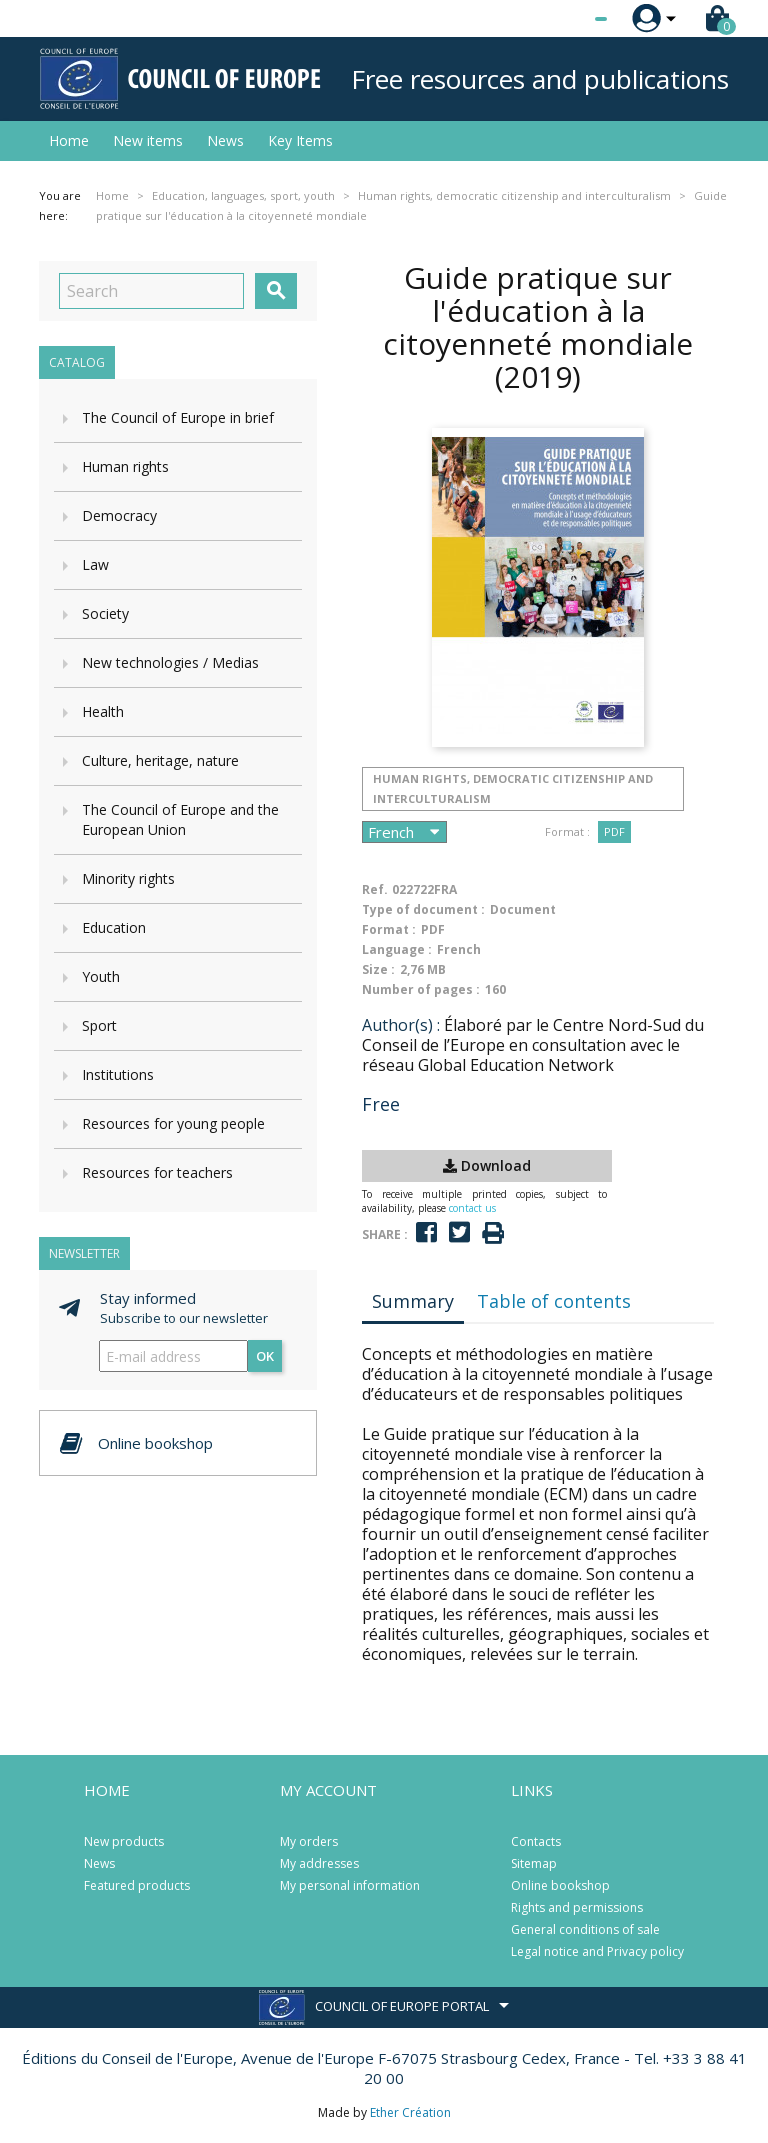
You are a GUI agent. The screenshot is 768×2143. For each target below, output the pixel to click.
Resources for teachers (157, 1172)
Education (114, 927)
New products (124, 1841)
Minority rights (128, 878)
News (225, 140)
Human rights (125, 466)
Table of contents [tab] (554, 1301)
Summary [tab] (413, 1301)
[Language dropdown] (563, 19)
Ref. (375, 889)
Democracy (119, 515)
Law (95, 564)
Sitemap (534, 1863)
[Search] (151, 291)
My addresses (319, 1863)
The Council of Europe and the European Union (180, 819)
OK (265, 1356)
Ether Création (410, 2112)
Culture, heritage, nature (160, 760)
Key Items (300, 140)
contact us (472, 1208)
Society (105, 613)
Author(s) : (401, 1025)
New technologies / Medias (170, 662)
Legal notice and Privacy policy (597, 1951)
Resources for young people (173, 1123)
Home (69, 140)
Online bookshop (560, 1885)
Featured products (137, 1885)
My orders (309, 1841)
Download (487, 1165)
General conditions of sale (585, 1929)
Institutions (118, 1074)
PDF (614, 831)
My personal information (350, 1885)
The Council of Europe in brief (178, 417)
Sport (99, 1025)
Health (103, 711)
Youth (101, 976)
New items (148, 140)
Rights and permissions (577, 1907)
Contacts (536, 1841)
